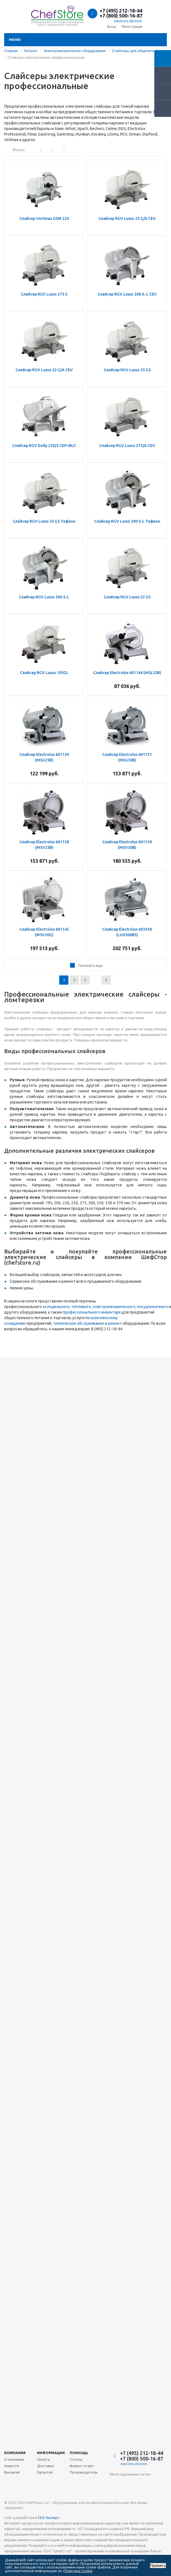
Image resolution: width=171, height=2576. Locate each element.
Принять (157, 2565)
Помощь (79, 2453)
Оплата (43, 2459)
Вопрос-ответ (82, 2466)
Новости (11, 2466)
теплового (81, 1306)
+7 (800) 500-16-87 (121, 15)
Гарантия (45, 2472)
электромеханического (114, 1306)
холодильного (56, 1306)
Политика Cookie (77, 2571)
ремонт (115, 1323)
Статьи (76, 2459)
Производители (83, 2472)
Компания (15, 2453)
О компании (14, 2459)
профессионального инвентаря (92, 1312)
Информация (51, 2453)
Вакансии (12, 2472)
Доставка (45, 2466)
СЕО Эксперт (49, 2518)
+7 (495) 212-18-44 (121, 10)
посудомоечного (152, 1306)
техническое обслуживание (78, 1323)
